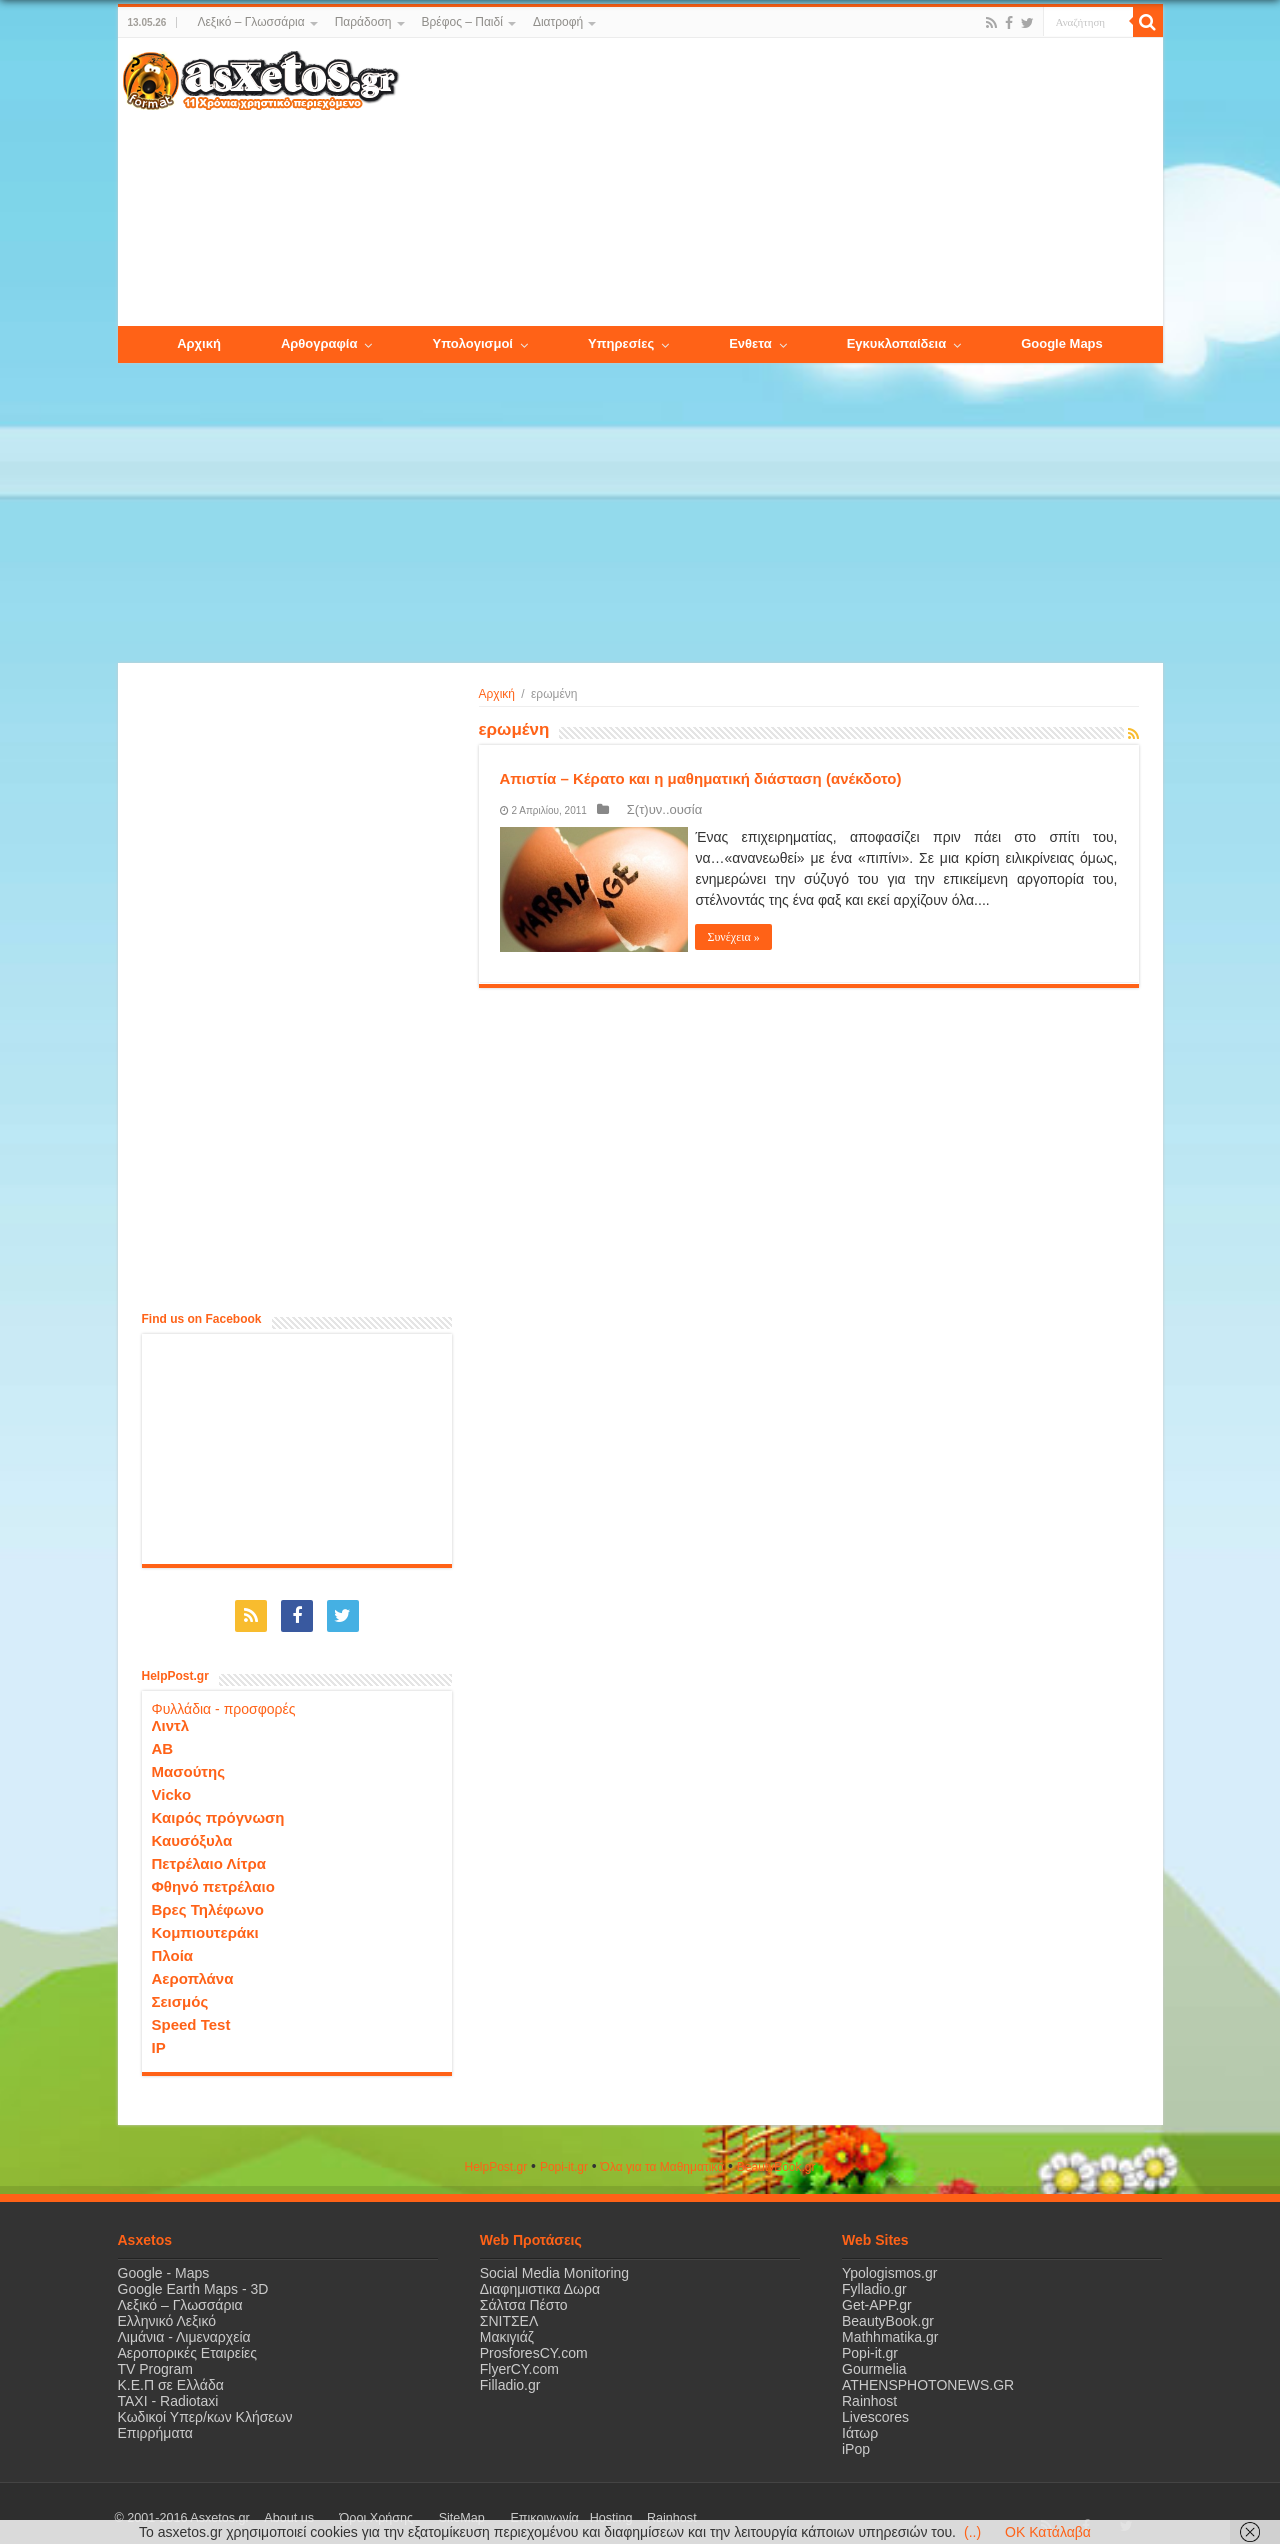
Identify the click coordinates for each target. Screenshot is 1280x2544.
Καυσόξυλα (192, 1830)
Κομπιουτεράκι (205, 1922)
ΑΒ (163, 1738)
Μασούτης (189, 1761)
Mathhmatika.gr (890, 2327)
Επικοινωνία (467, 2508)
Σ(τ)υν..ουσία (649, 809)
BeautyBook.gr (888, 2311)
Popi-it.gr (564, 2157)
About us (278, 2508)
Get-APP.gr (877, 2295)
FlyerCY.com (519, 2359)
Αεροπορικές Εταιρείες (188, 2343)
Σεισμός (180, 1991)
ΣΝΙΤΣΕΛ (509, 2311)
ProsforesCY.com (534, 2343)
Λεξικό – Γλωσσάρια (250, 22)
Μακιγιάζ (507, 2327)
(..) (972, 2532)
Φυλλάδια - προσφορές (224, 1699)
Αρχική (497, 694)
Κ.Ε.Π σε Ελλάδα (171, 2375)
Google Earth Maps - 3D (193, 2279)
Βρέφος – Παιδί (462, 22)
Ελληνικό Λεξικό (167, 2311)
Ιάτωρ (860, 2423)
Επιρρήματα (155, 2423)
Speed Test (191, 2014)
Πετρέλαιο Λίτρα (209, 1853)
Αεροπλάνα (193, 1968)
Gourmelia (874, 2359)
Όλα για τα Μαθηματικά (663, 2157)
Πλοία (173, 1945)
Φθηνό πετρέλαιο (213, 1876)
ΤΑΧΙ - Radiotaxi (168, 2391)
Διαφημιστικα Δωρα (540, 2279)
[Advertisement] (780, 183)
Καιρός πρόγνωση (218, 1807)
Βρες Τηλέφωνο (208, 1899)
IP (159, 2037)
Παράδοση (363, 22)
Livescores (875, 2407)
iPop (856, 2439)
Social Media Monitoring (554, 2263)
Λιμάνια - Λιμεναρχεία (184, 2327)
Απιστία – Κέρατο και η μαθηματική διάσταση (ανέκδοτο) (701, 778)
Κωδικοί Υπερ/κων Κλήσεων (205, 2407)
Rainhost (869, 2391)
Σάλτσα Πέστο (524, 2295)
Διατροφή (558, 22)
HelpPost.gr (495, 2157)
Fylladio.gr (874, 2279)
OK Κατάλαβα (1048, 2532)
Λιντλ (171, 1715)
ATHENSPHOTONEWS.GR (928, 2375)
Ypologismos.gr (889, 2263)
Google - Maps (164, 2263)
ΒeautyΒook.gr (776, 2157)
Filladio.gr (510, 2375)
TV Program (155, 2359)
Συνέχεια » (741, 937)
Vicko (172, 1784)
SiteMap (406, 2508)
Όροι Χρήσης (343, 2508)
